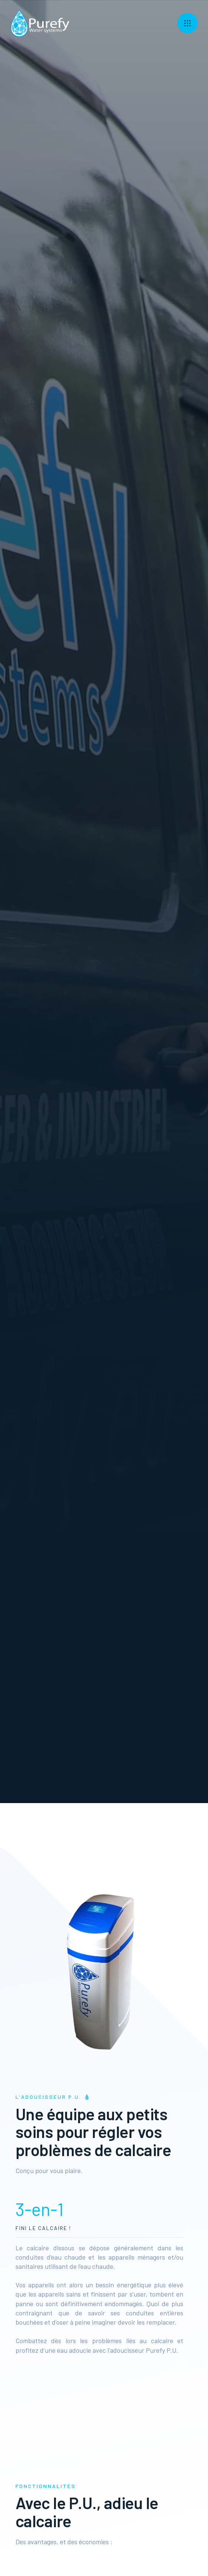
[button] (187, 23)
